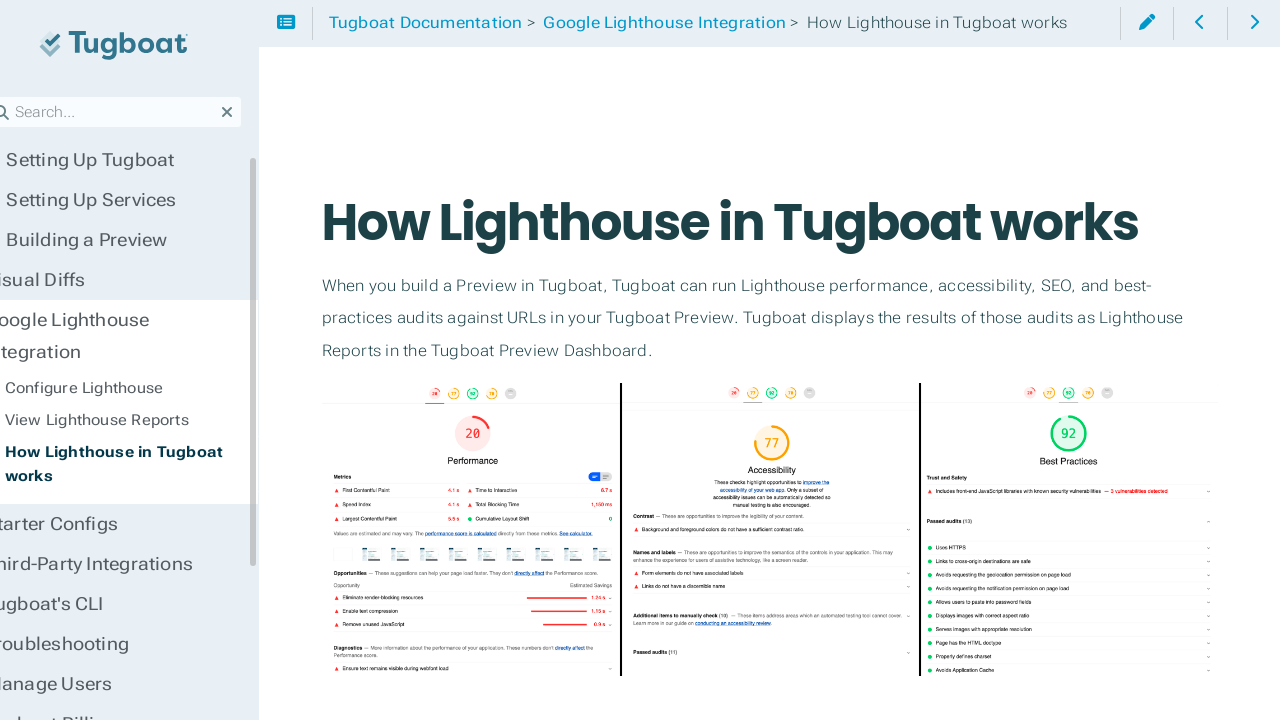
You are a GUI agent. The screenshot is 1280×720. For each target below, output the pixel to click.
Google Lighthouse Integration (149, 320)
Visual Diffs (66, 280)
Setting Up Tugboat (111, 160)
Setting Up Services (112, 200)
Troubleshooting (88, 612)
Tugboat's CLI (75, 572)
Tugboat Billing (82, 692)
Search (17, 96)
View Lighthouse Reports (128, 388)
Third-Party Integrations (120, 532)
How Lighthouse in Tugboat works (145, 432)
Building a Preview (107, 240)
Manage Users (80, 652)
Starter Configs (82, 492)
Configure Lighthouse (115, 356)
